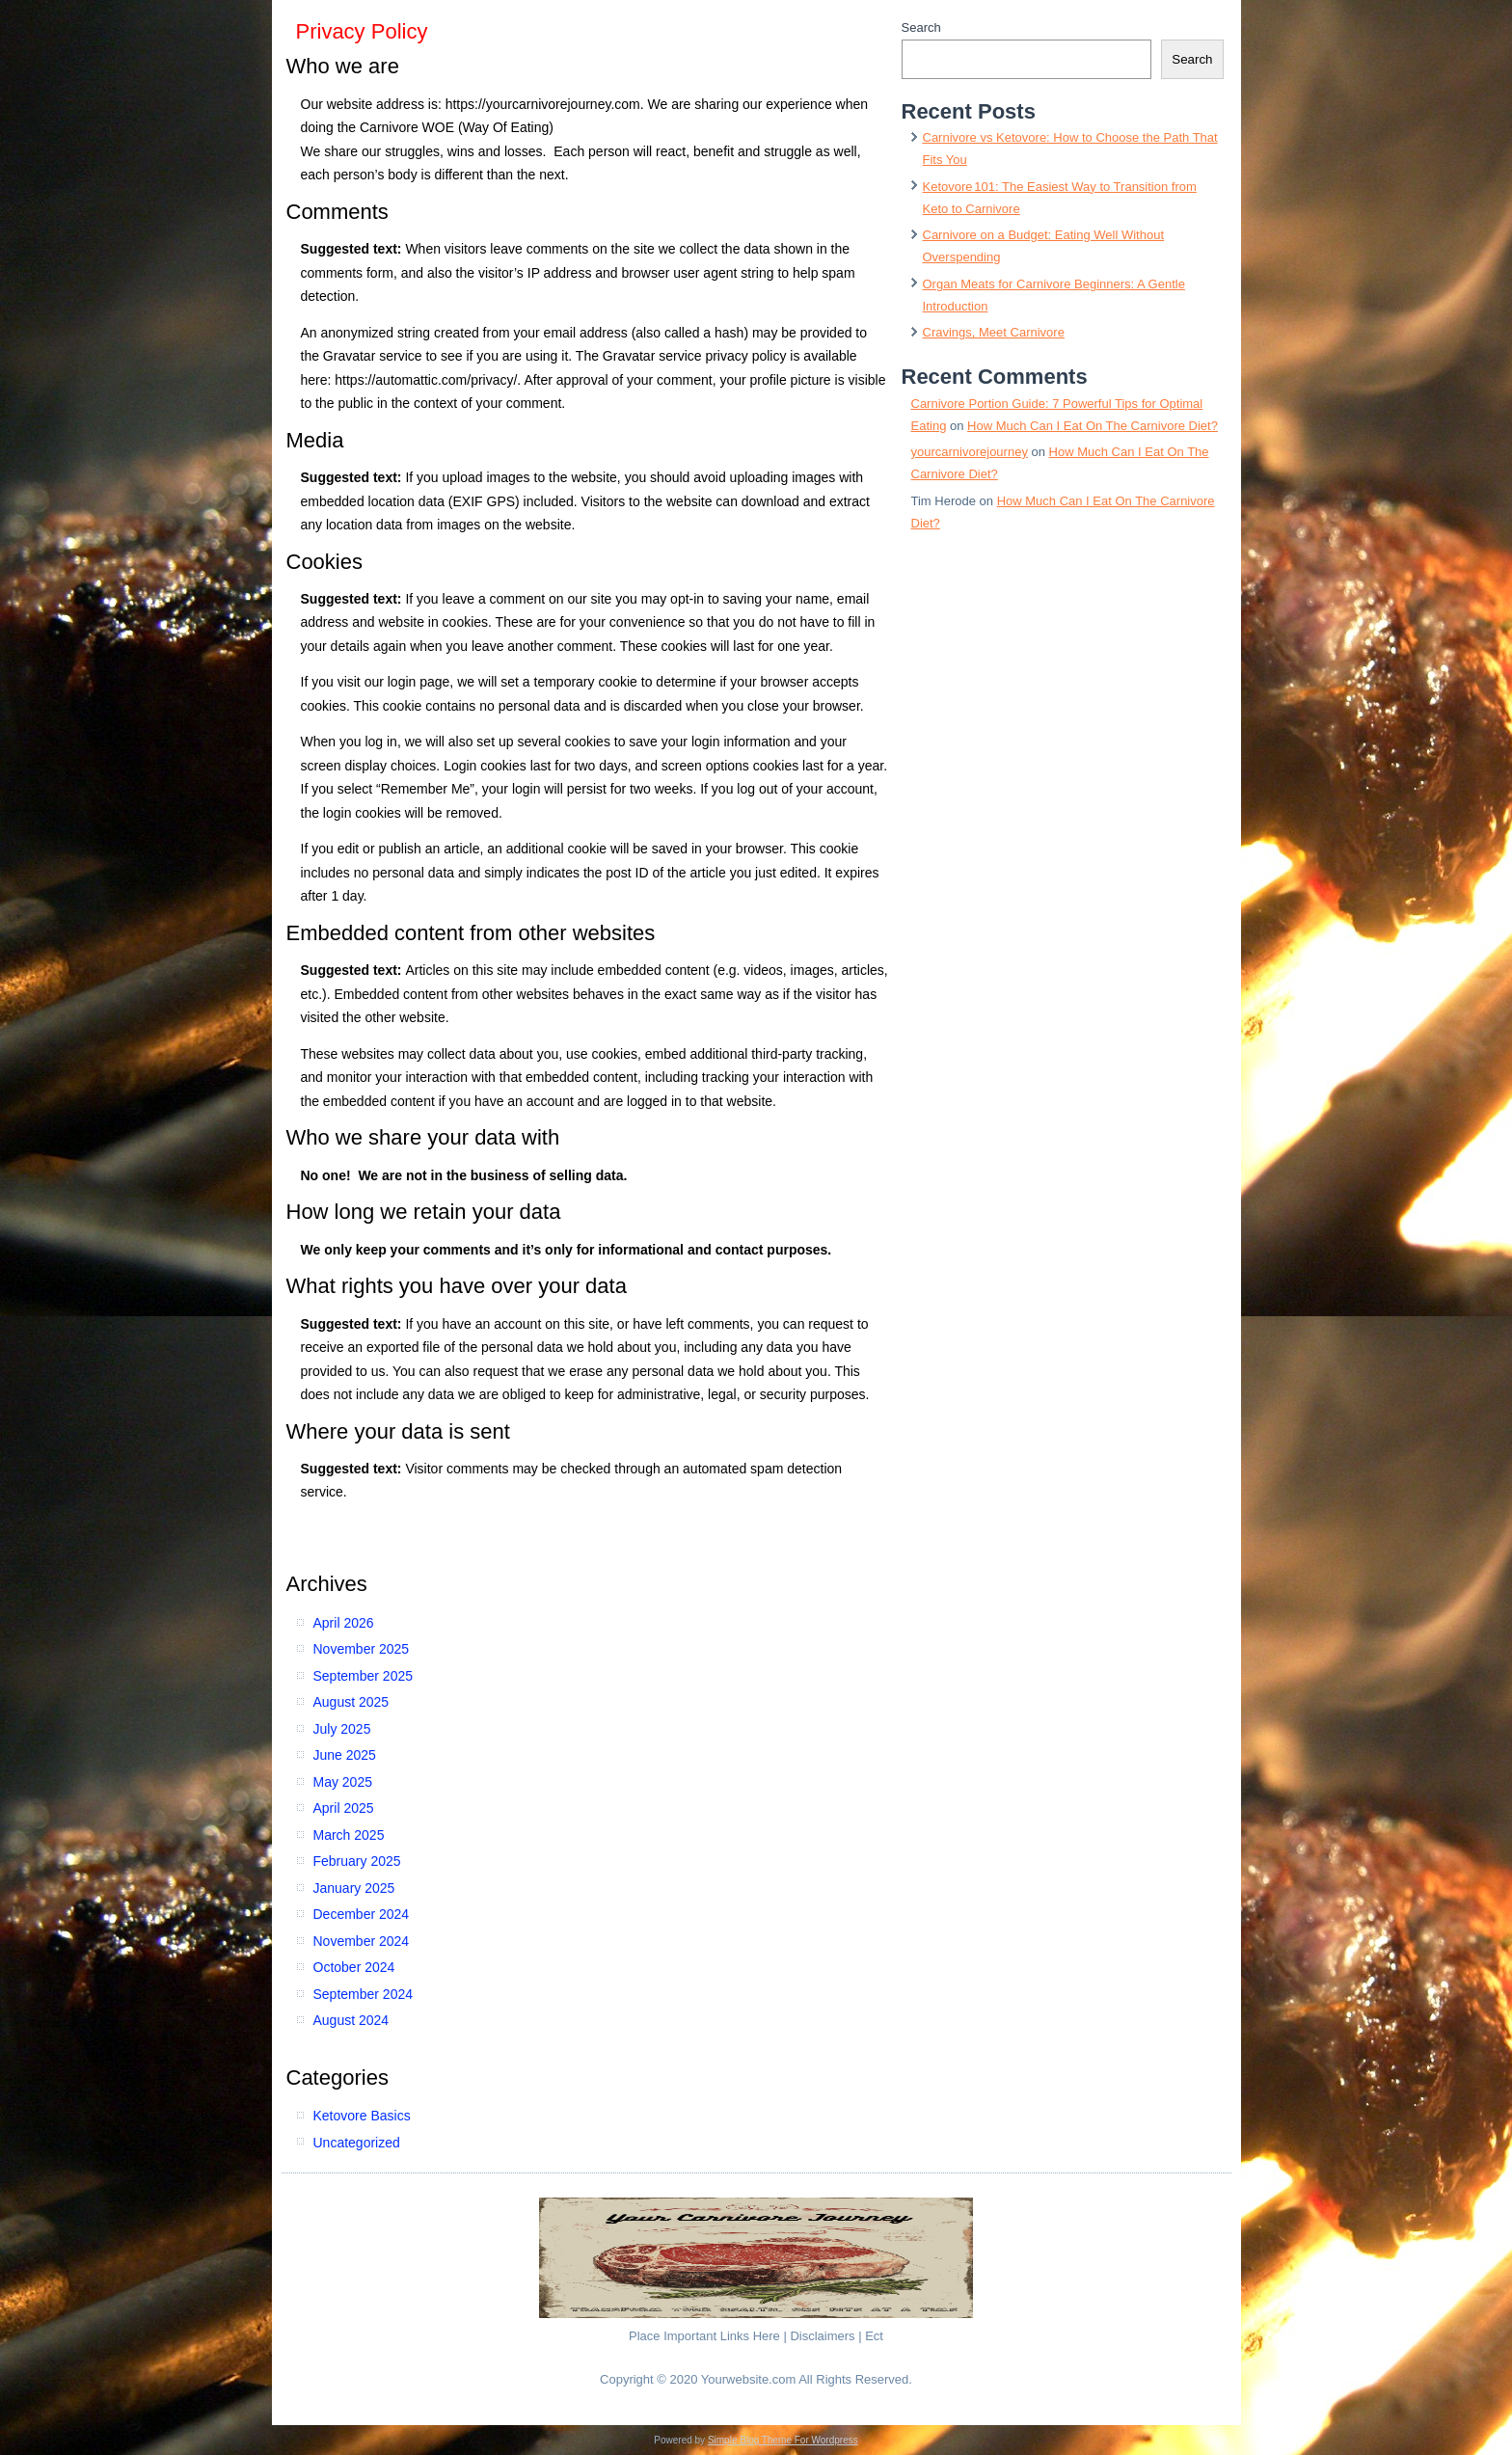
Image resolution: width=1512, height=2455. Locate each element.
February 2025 (357, 1861)
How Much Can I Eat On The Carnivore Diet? (1092, 425)
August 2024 (351, 2020)
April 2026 (343, 1623)
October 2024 (354, 1967)
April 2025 (343, 1808)
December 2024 (361, 1914)
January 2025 (354, 1888)
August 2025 (351, 1702)
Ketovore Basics (362, 2115)
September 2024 (363, 1994)
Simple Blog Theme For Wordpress (783, 2440)
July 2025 (342, 1729)
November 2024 (361, 1941)
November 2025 (361, 1649)
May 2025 (342, 1782)
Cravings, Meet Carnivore (994, 332)
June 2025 (344, 1755)
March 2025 (349, 1835)
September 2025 (363, 1676)
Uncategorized (356, 2142)
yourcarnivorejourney (969, 452)
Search (921, 27)
